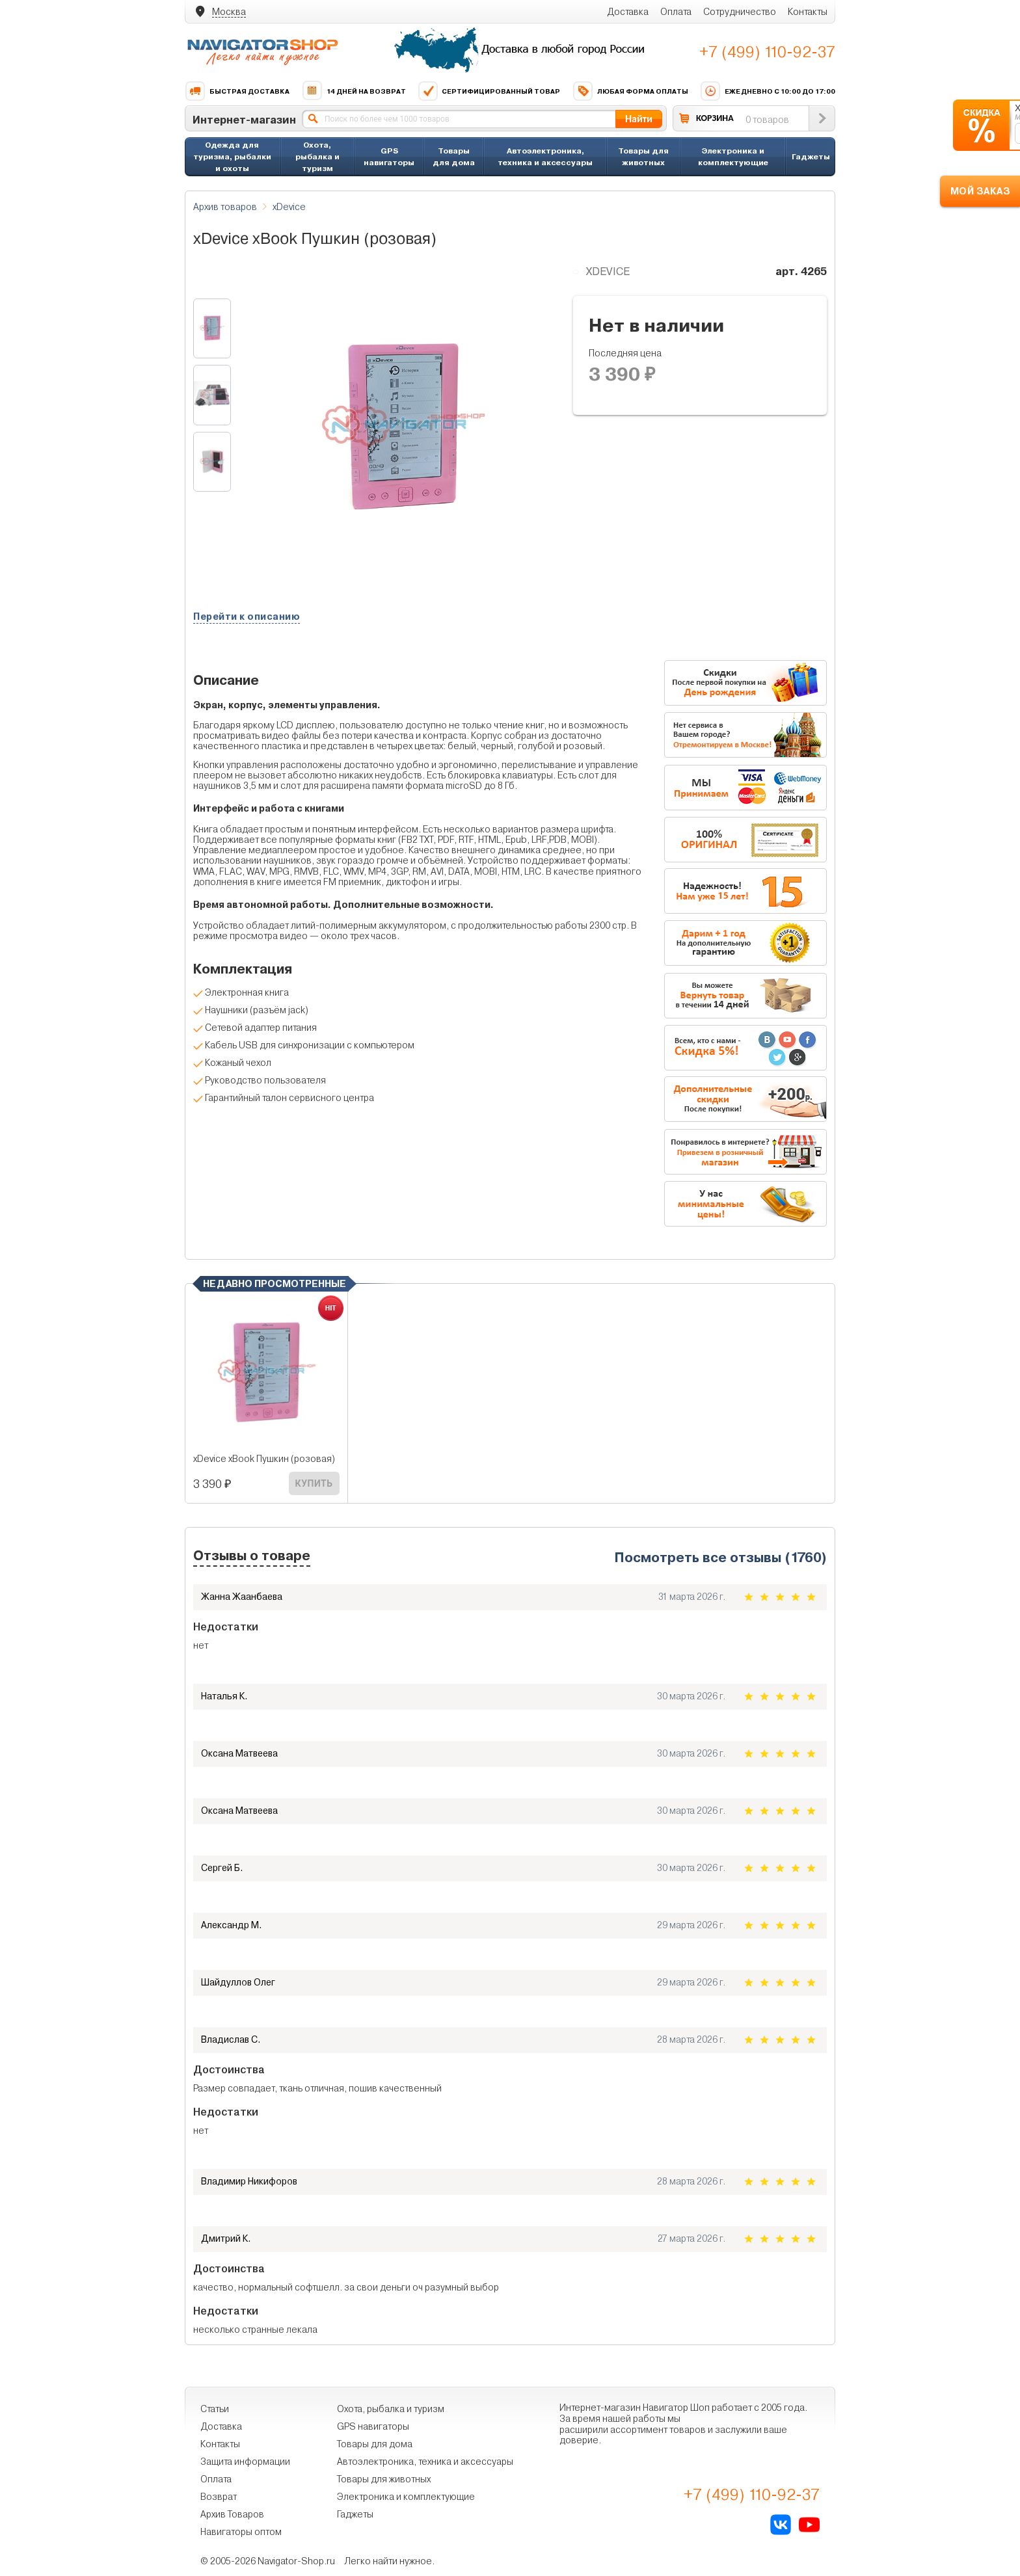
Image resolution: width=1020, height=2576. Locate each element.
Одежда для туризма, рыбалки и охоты (232, 156)
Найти (638, 119)
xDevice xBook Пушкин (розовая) (264, 1459)
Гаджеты (811, 156)
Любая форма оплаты (630, 91)
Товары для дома (454, 156)
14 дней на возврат (354, 91)
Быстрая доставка (237, 91)
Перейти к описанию (246, 616)
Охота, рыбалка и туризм (317, 156)
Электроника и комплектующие (733, 156)
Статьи (214, 2409)
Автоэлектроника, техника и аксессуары (545, 156)
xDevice (289, 207)
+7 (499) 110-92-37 (767, 52)
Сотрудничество (739, 12)
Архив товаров (225, 207)
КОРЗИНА (715, 118)
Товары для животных (643, 156)
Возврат (218, 2496)
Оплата (675, 12)
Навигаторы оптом (241, 2532)
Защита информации (245, 2461)
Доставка (628, 12)
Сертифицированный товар (489, 91)
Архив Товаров (232, 2514)
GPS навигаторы (389, 156)
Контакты (807, 12)
